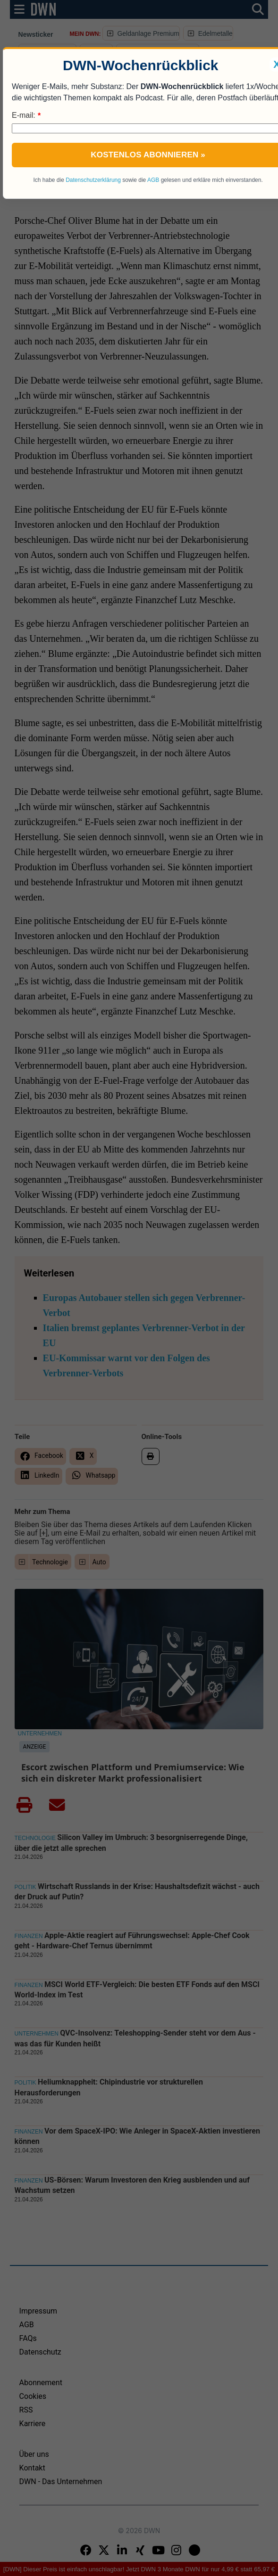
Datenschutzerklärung (93, 180)
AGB (153, 180)
